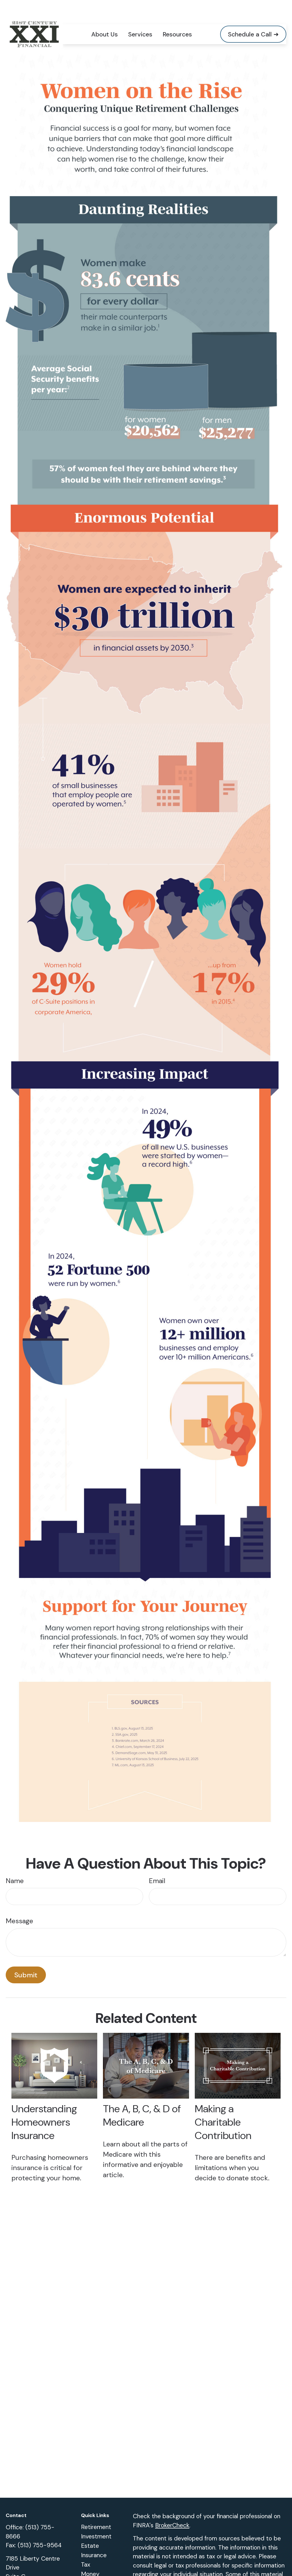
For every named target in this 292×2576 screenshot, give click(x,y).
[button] (104, 17)
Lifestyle (92, 2567)
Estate (90, 2529)
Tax (85, 2548)
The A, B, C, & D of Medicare (142, 2098)
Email (157, 1863)
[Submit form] (26, 1958)
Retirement (96, 2510)
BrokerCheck (172, 2509)
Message (19, 1904)
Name (15, 1863)
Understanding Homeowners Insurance (44, 2105)
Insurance (94, 2538)
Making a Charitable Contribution (223, 2105)
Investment (96, 2520)
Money (90, 2557)
